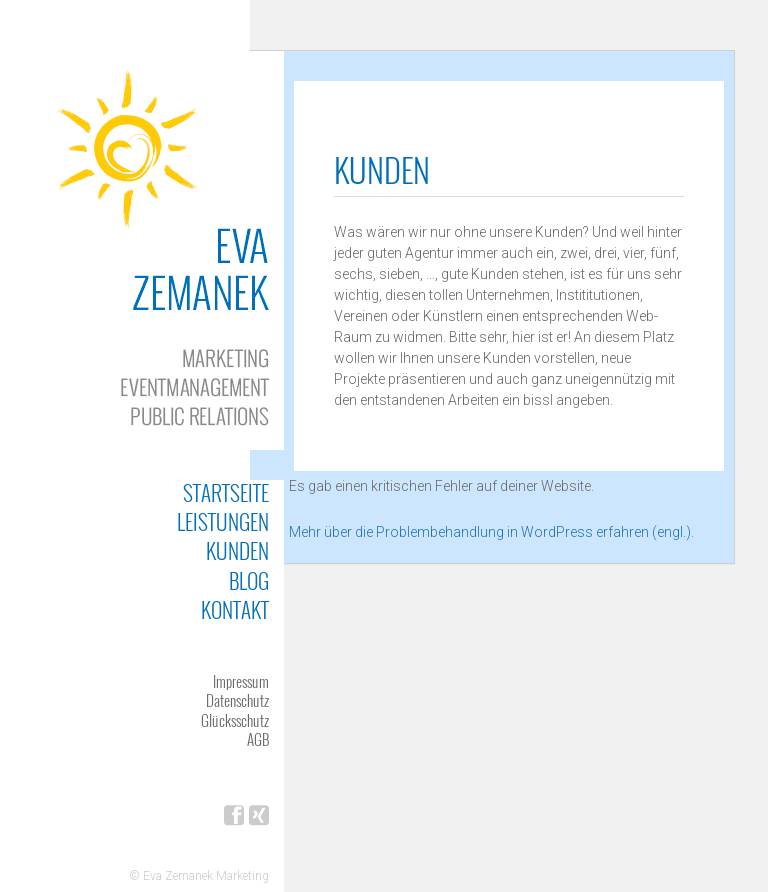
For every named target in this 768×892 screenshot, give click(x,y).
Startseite (226, 492)
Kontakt (235, 609)
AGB (258, 739)
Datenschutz (237, 700)
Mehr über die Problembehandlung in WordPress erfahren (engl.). (491, 532)
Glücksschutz (235, 720)
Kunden (237, 550)
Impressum (241, 681)
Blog (249, 580)
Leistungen (223, 521)
